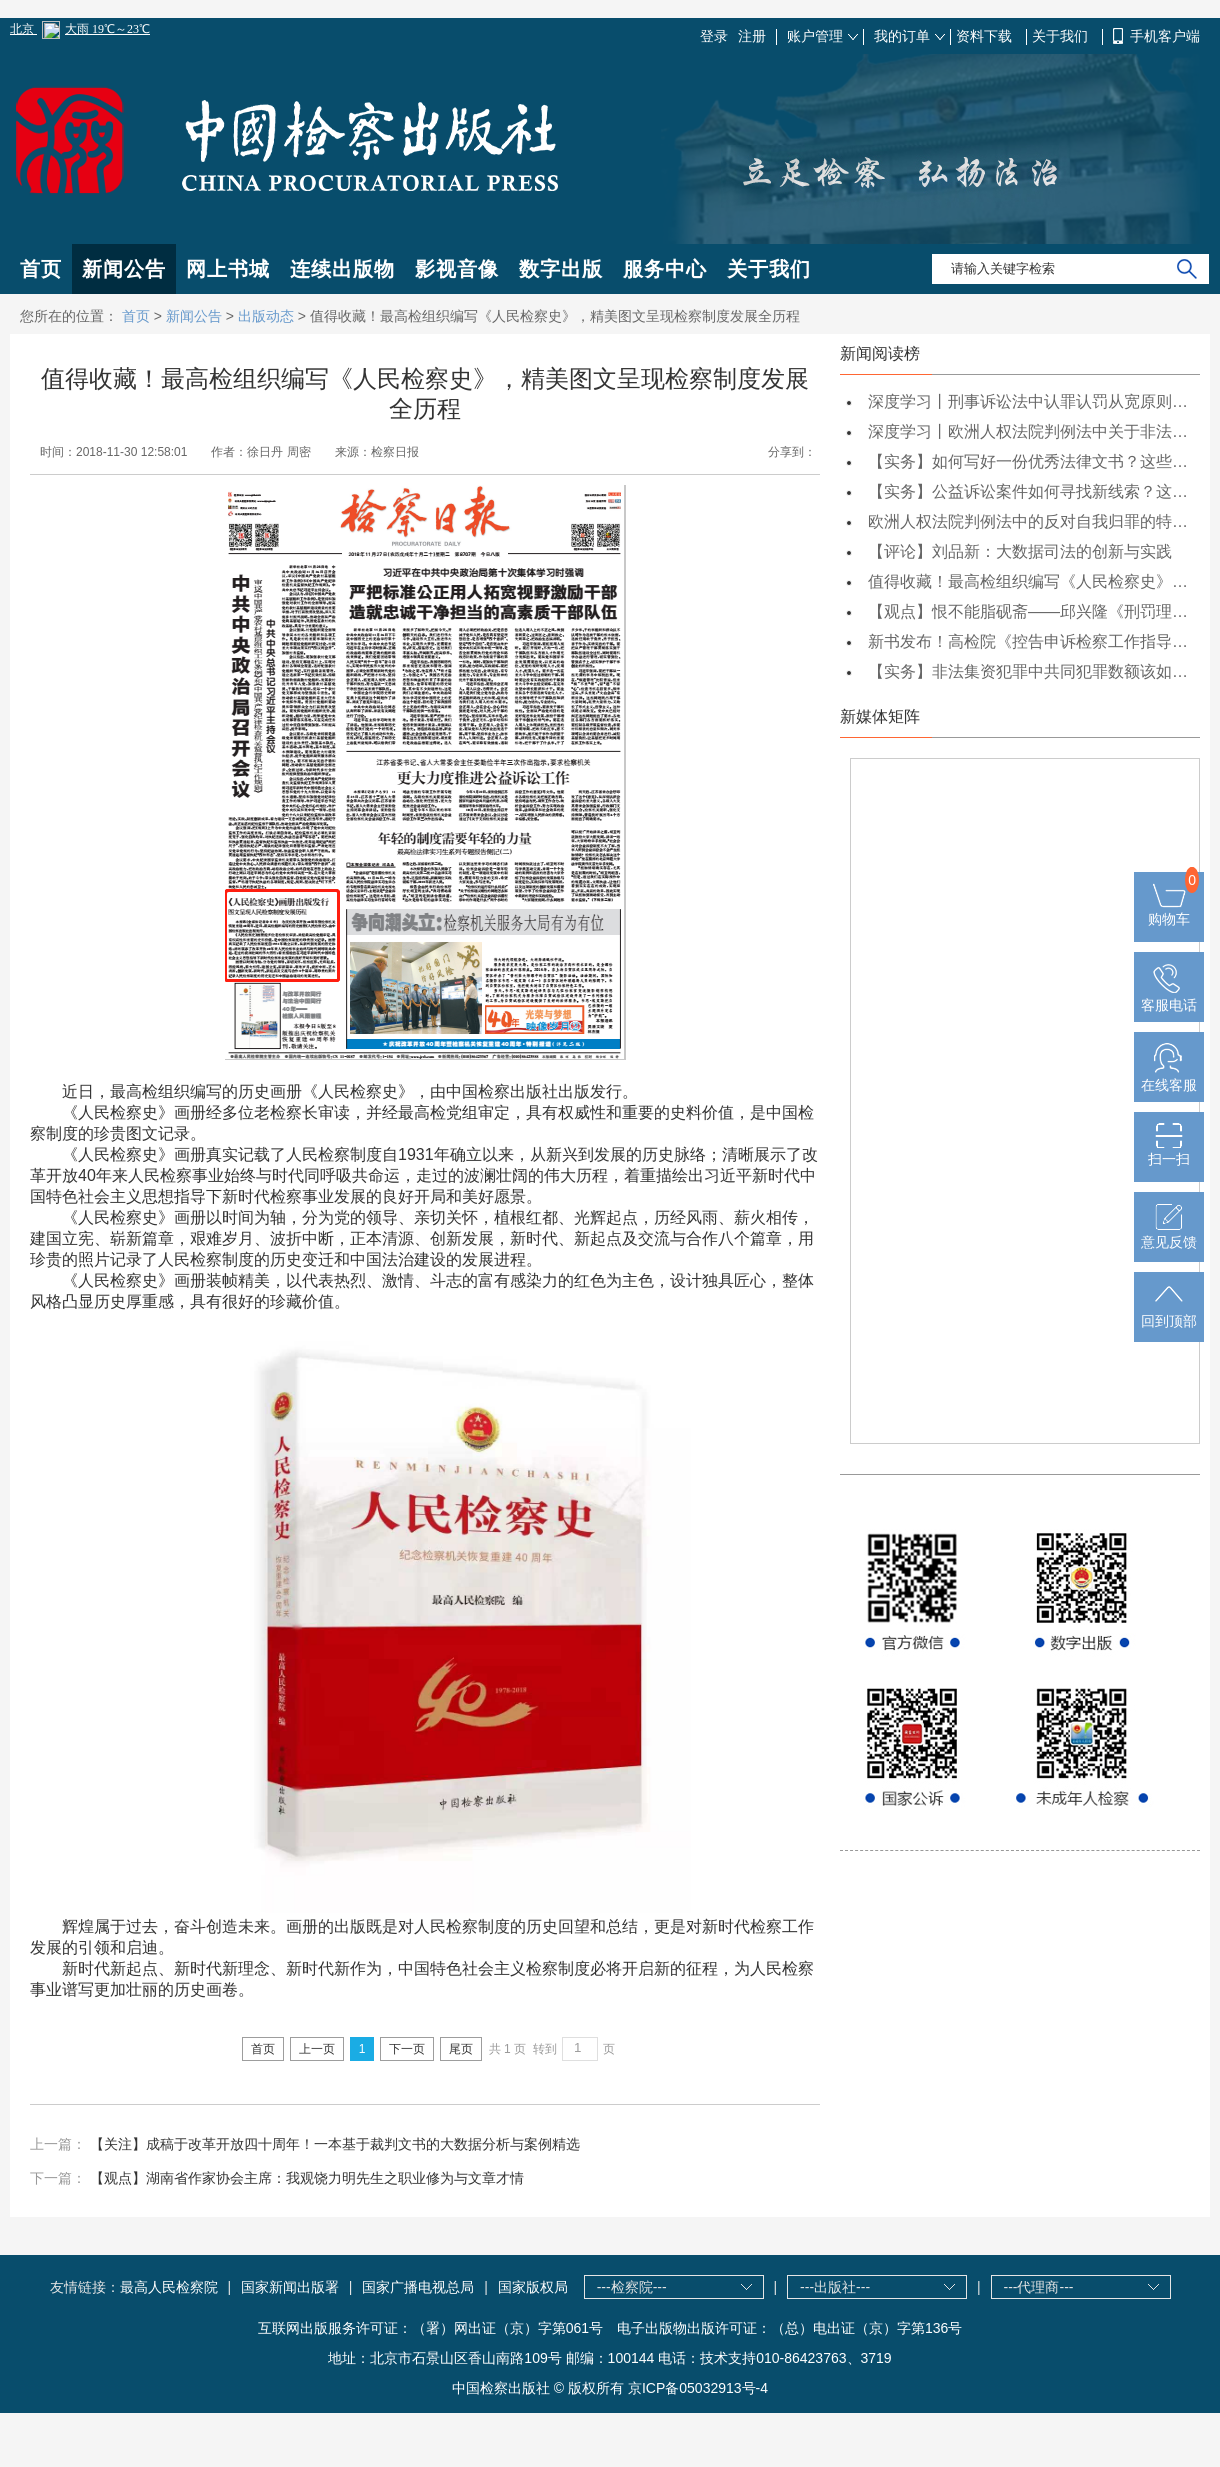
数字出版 (561, 269)
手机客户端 (1165, 36)
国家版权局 (533, 2287)
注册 (752, 36)
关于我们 (1062, 36)
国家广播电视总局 (418, 2287)
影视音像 (457, 269)
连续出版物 (342, 269)
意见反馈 (1169, 1234)
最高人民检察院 (169, 2287)
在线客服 (1169, 1077)
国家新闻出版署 (290, 2287)
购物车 (1169, 911)
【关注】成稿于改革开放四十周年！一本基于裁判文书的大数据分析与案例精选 (335, 2144)
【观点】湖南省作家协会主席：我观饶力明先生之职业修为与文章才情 (307, 2178)
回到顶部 (1169, 1313)
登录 (714, 36)
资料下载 (986, 36)
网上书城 (228, 269)
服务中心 (665, 269)
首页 (41, 269)
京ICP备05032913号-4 (698, 2388)
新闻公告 (124, 269)
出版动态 (266, 316)
